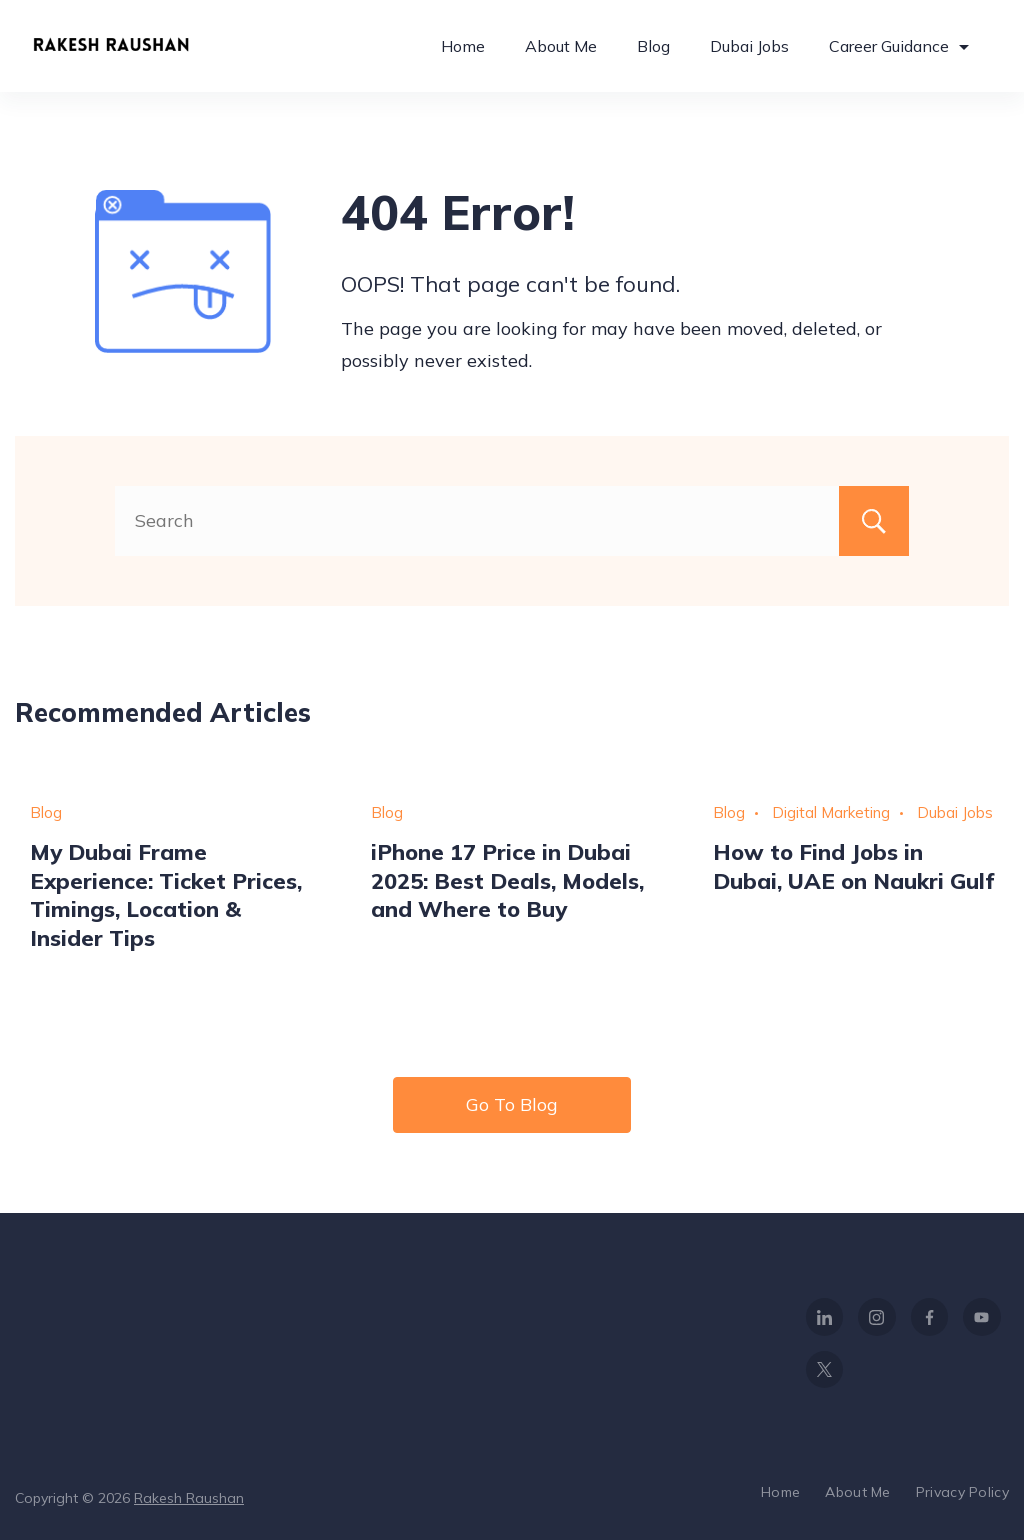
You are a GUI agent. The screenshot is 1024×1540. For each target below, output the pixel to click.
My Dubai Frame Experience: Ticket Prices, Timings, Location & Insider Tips (166, 894)
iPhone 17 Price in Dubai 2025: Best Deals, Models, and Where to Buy (507, 880)
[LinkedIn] (825, 1317)
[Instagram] (877, 1317)
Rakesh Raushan (189, 1498)
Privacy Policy (962, 1492)
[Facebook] (930, 1317)
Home (463, 46)
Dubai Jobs (749, 46)
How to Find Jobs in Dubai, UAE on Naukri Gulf (853, 866)
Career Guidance (899, 46)
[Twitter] (825, 1370)
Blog (653, 46)
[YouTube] (982, 1317)
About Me (561, 46)
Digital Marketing (831, 812)
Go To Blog (512, 1104)
